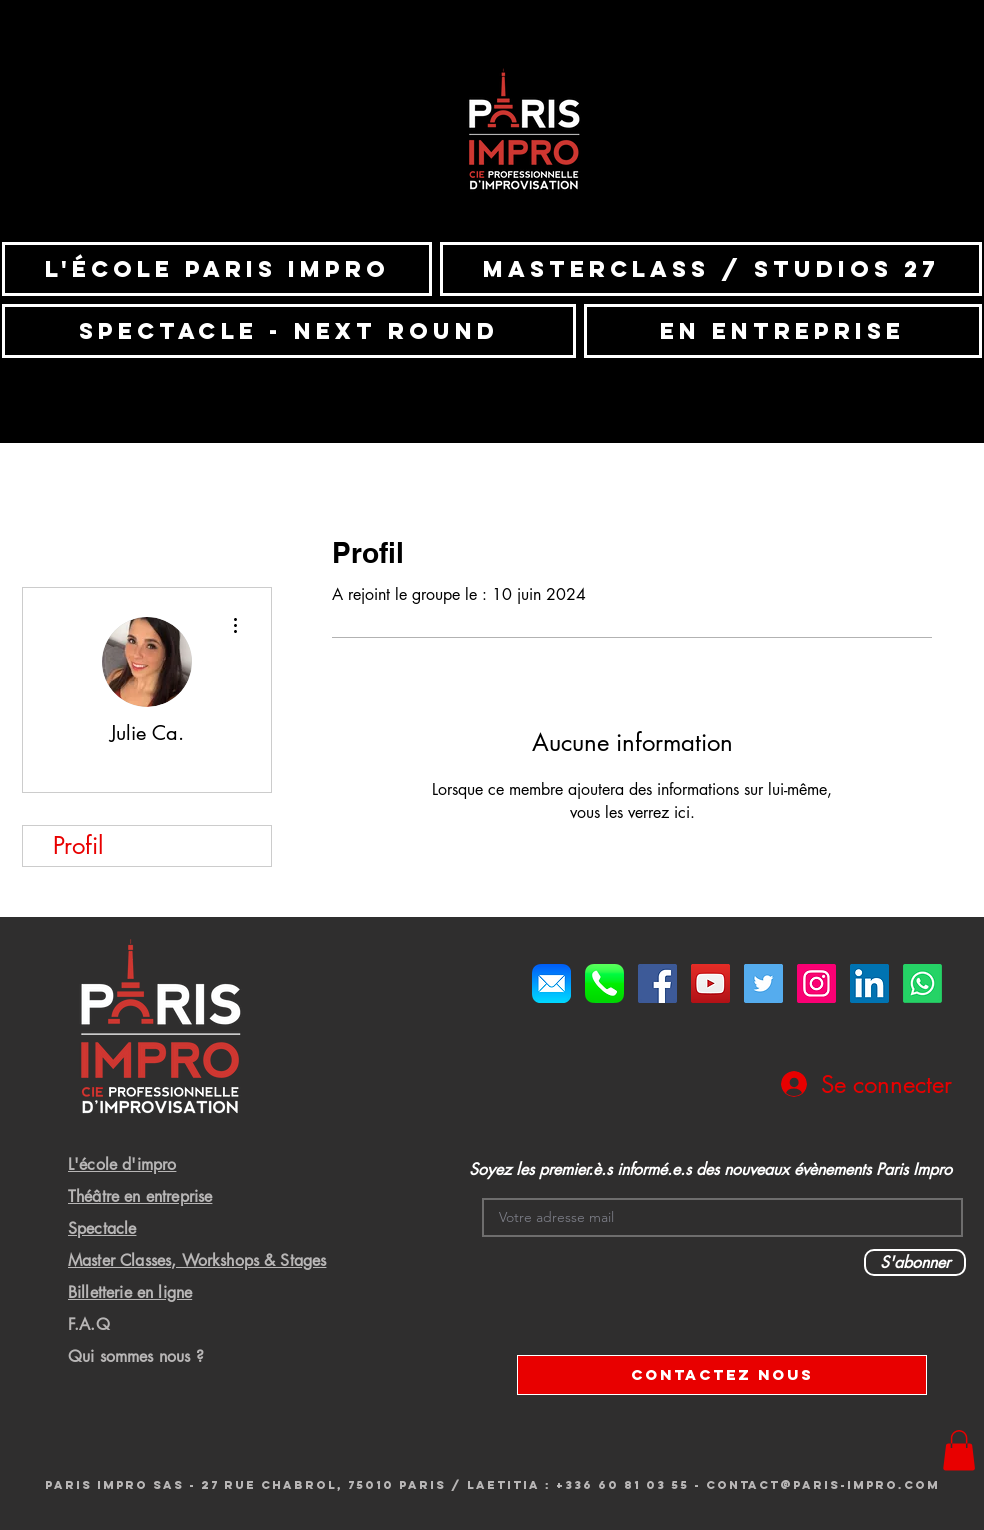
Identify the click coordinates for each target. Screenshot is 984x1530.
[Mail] (551, 983)
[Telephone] (604, 983)
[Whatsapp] (922, 983)
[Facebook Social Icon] (657, 983)
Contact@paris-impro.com (823, 1485)
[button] (959, 1450)
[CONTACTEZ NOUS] (722, 1375)
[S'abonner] (915, 1262)
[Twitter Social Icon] (763, 983)
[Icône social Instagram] (816, 983)
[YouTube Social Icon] (710, 983)
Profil (78, 845)
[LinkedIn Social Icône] (869, 983)
